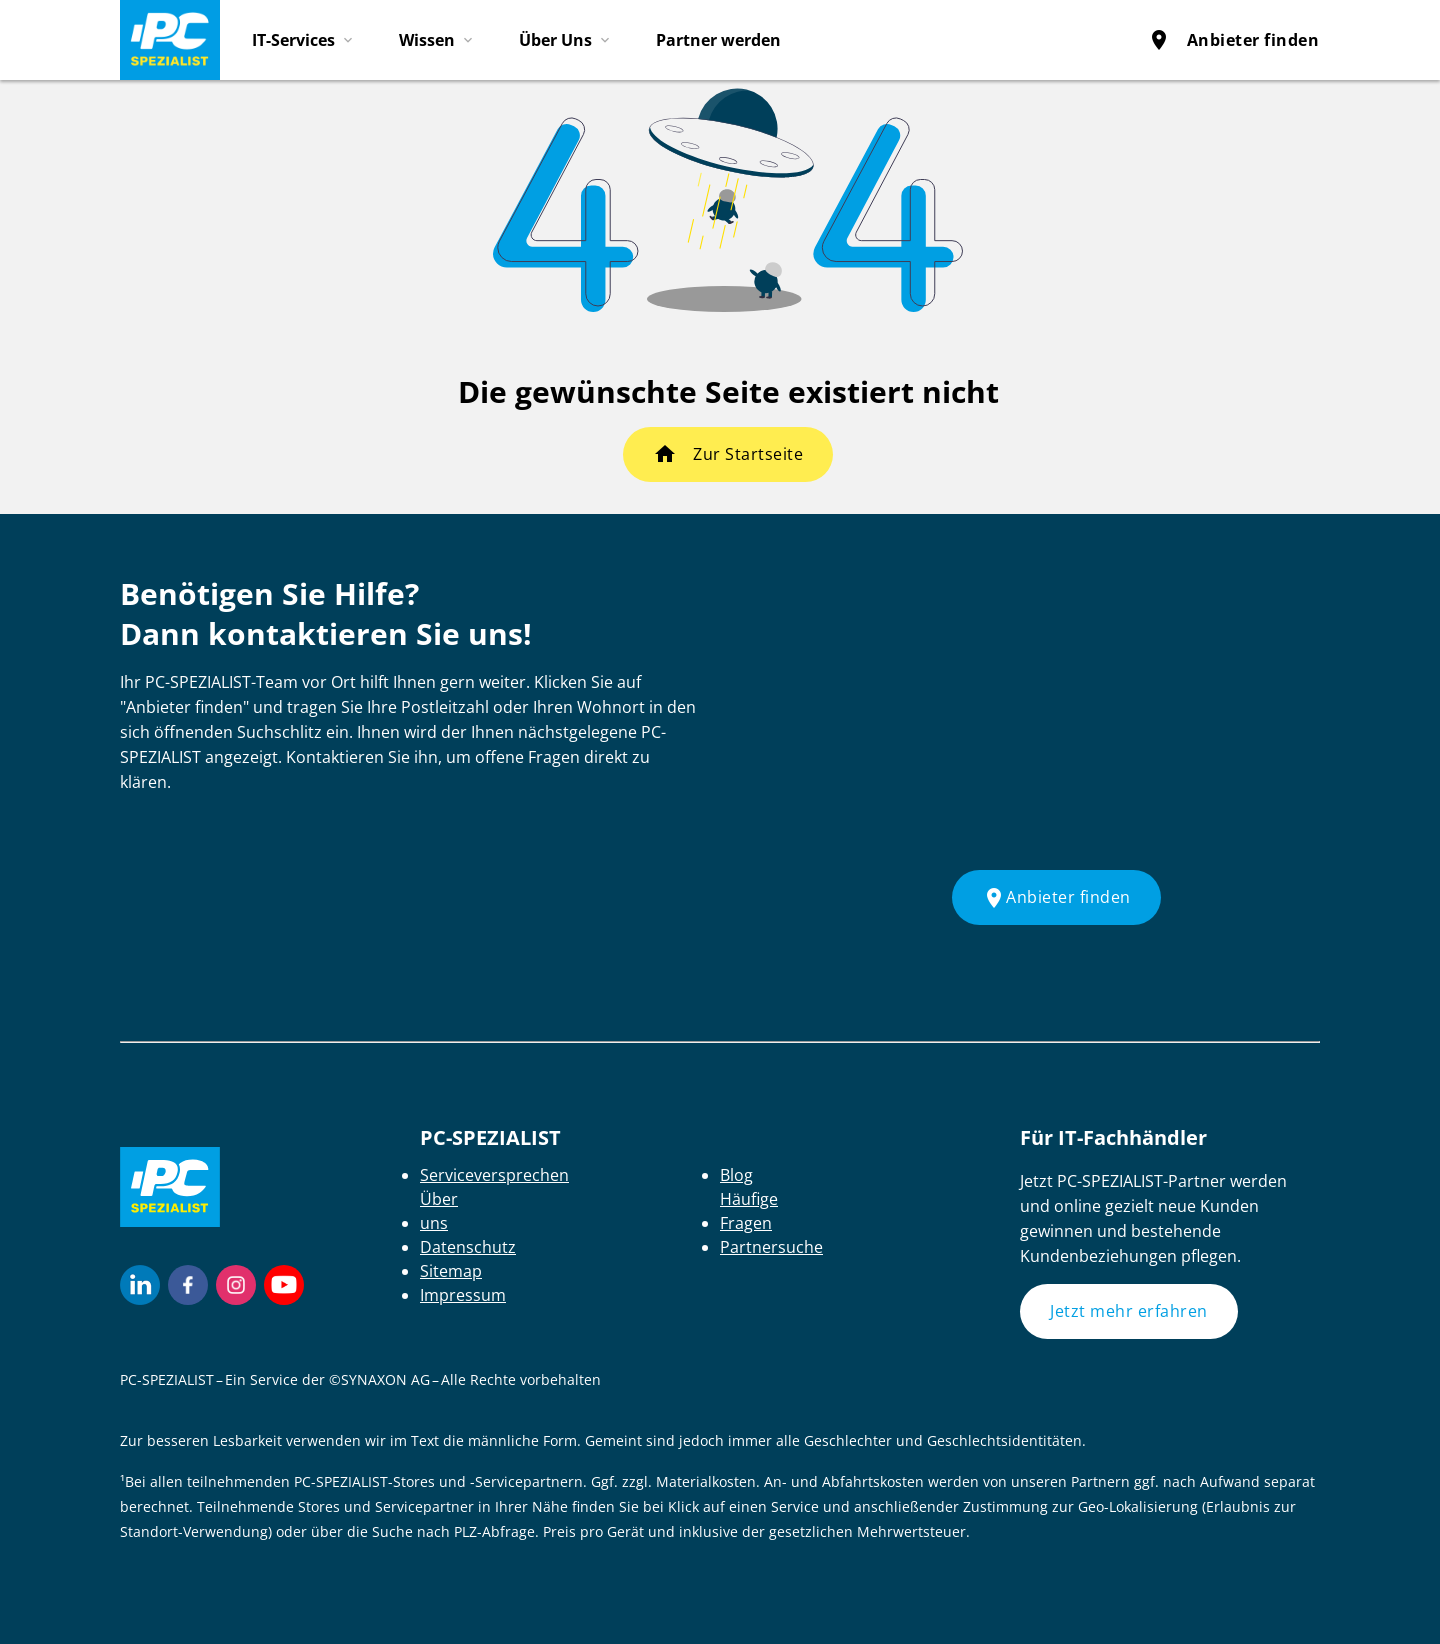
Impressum (463, 1295)
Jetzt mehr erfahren (1129, 1311)
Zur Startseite (748, 454)
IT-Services (293, 40)
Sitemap (451, 1271)
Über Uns (555, 40)
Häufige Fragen (749, 1211)
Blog (736, 1175)
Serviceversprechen (494, 1175)
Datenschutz (468, 1247)
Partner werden (718, 40)
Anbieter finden (1233, 40)
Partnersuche (771, 1247)
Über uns (439, 1211)
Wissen (427, 40)
